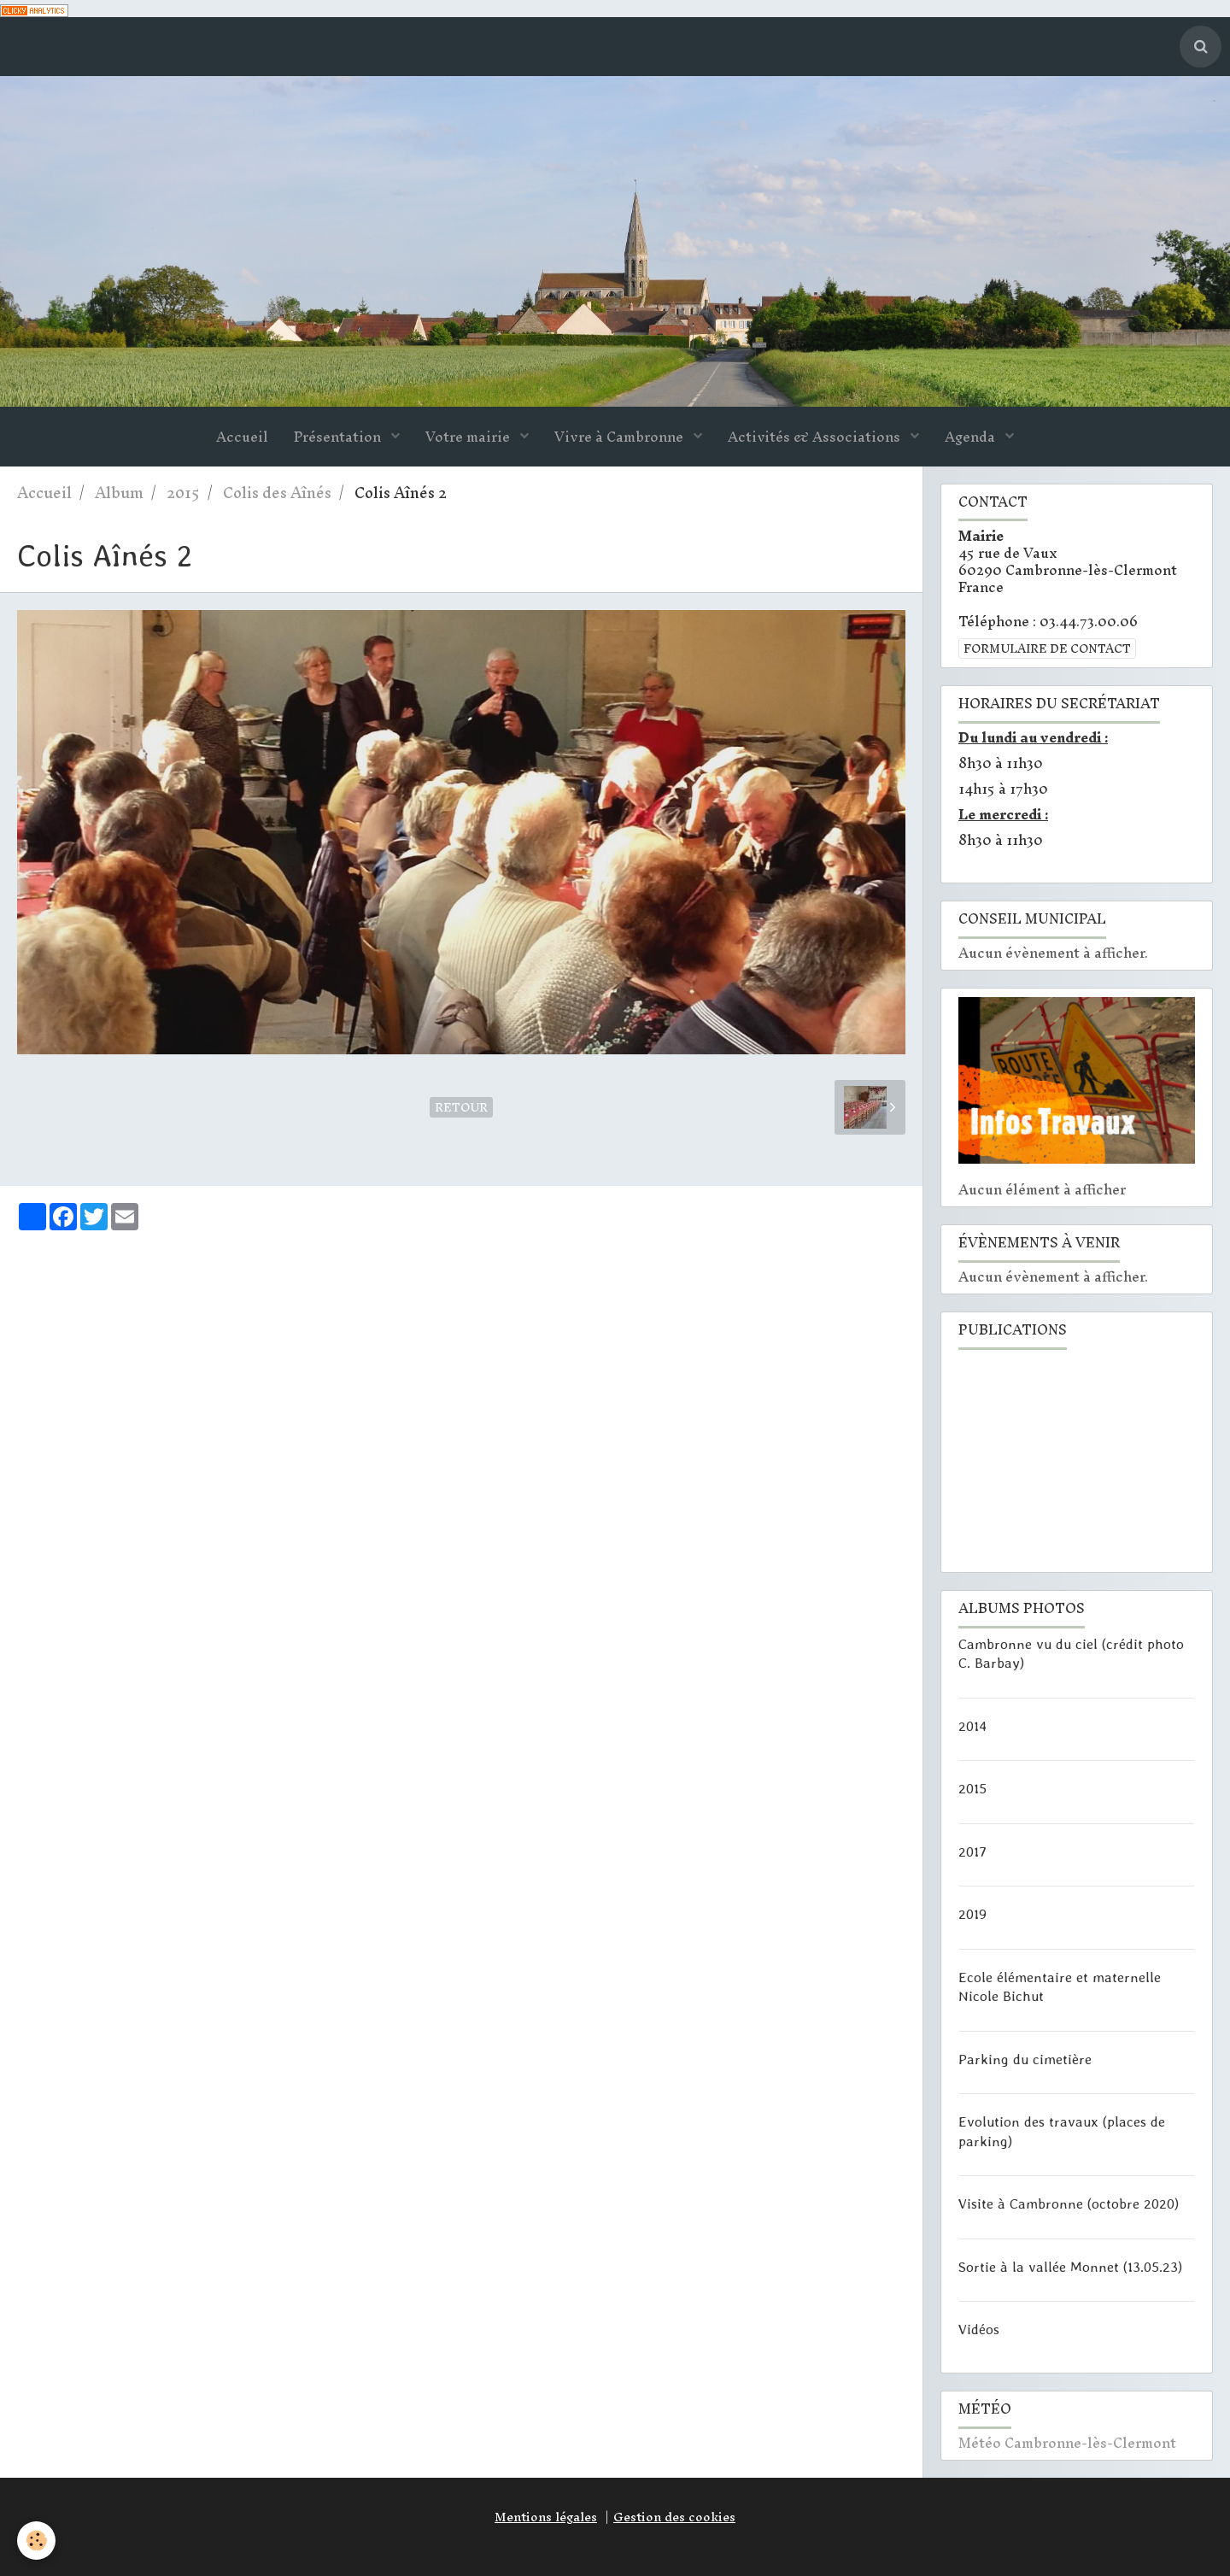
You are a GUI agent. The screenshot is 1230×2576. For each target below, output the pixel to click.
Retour (461, 1107)
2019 (972, 1913)
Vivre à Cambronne (620, 436)
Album (119, 492)
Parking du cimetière (1025, 2058)
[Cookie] (36, 2540)
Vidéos (978, 2329)
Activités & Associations (816, 436)
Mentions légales (546, 2517)
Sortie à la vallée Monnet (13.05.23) (1070, 2265)
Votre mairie (469, 436)
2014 (972, 1725)
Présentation (339, 436)
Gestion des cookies (674, 2517)
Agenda (972, 436)
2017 (972, 1850)
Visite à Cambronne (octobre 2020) (1068, 2203)
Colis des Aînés (277, 492)
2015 (183, 492)
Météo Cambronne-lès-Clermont (1067, 2442)
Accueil (242, 436)
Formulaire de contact (1047, 648)
